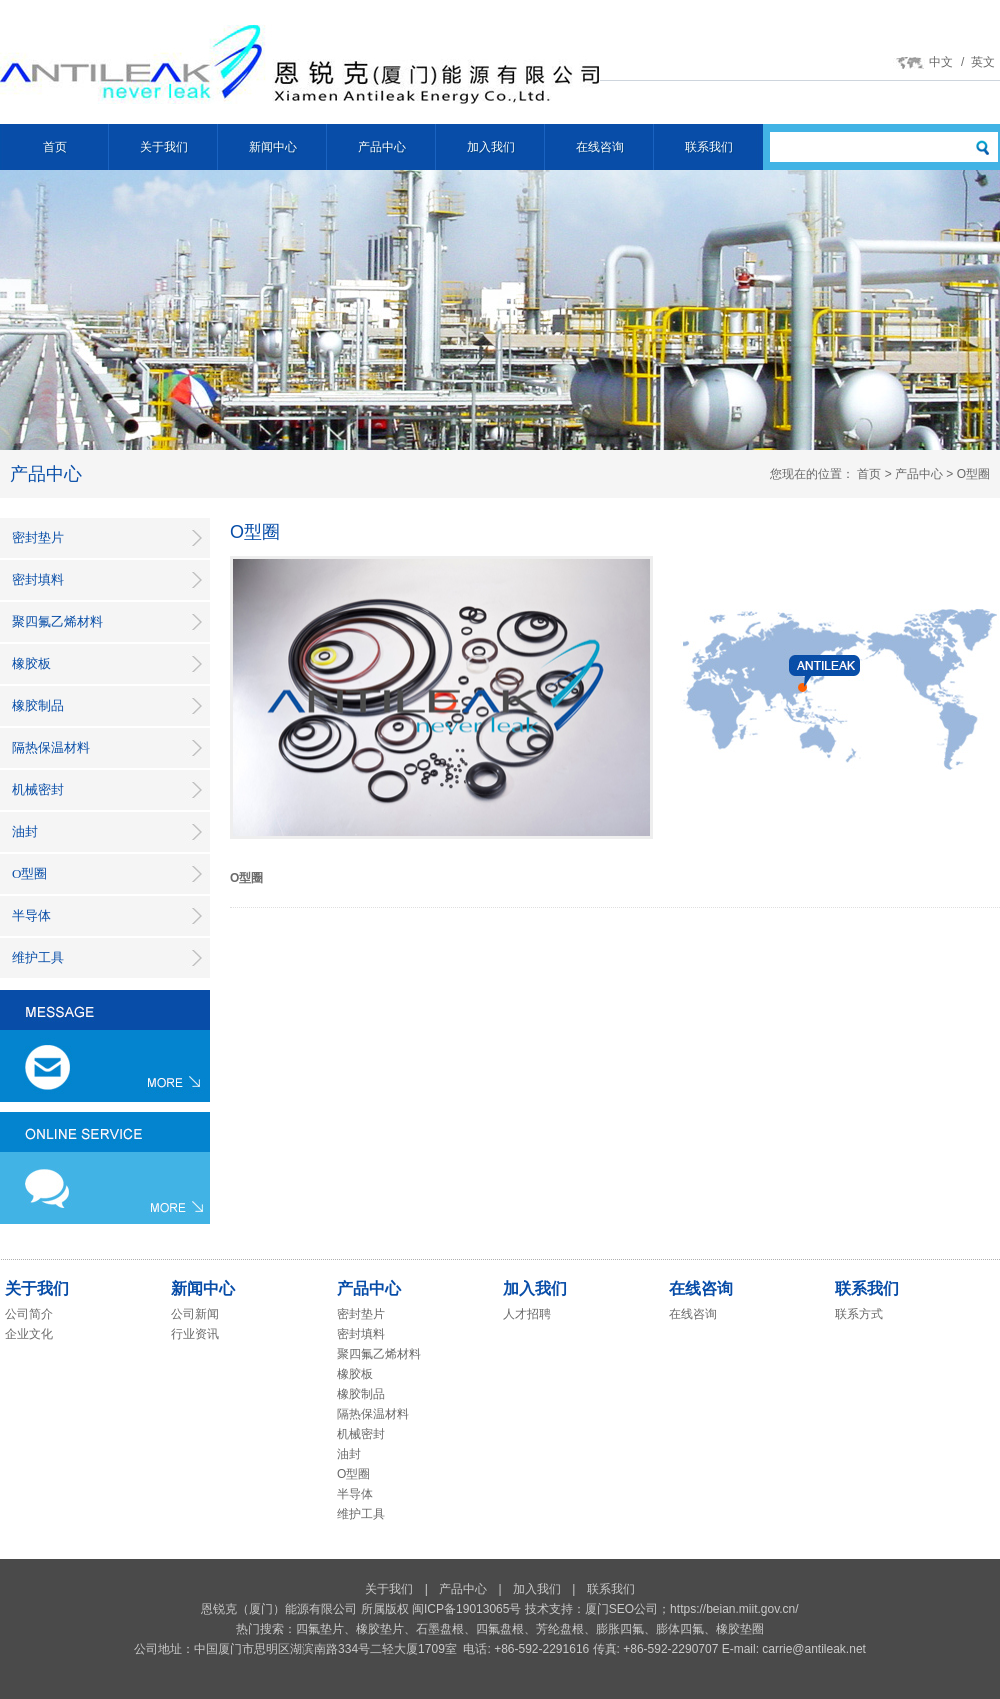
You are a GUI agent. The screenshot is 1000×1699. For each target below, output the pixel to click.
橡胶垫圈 (740, 1629)
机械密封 (38, 789)
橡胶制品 (38, 705)
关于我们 (164, 147)
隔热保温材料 (51, 747)
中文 (941, 62)
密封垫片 (38, 537)
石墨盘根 (440, 1629)
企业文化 (29, 1334)
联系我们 (709, 147)
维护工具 (38, 957)
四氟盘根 (500, 1629)
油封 (25, 831)
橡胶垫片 (380, 1629)
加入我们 (491, 147)
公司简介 (29, 1314)
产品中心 (382, 147)
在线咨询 (600, 147)
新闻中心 (273, 147)
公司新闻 (195, 1314)
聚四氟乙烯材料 (57, 621)
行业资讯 (195, 1334)
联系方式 (859, 1314)
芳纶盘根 (560, 1629)
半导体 (31, 915)
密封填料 (38, 579)
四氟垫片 (320, 1629)
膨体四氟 (680, 1629)
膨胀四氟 (620, 1629)
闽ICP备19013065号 (466, 1609)
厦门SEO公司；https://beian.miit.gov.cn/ (692, 1609)
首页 (55, 147)
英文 (983, 62)
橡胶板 (31, 663)
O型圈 (29, 873)
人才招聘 (527, 1314)
